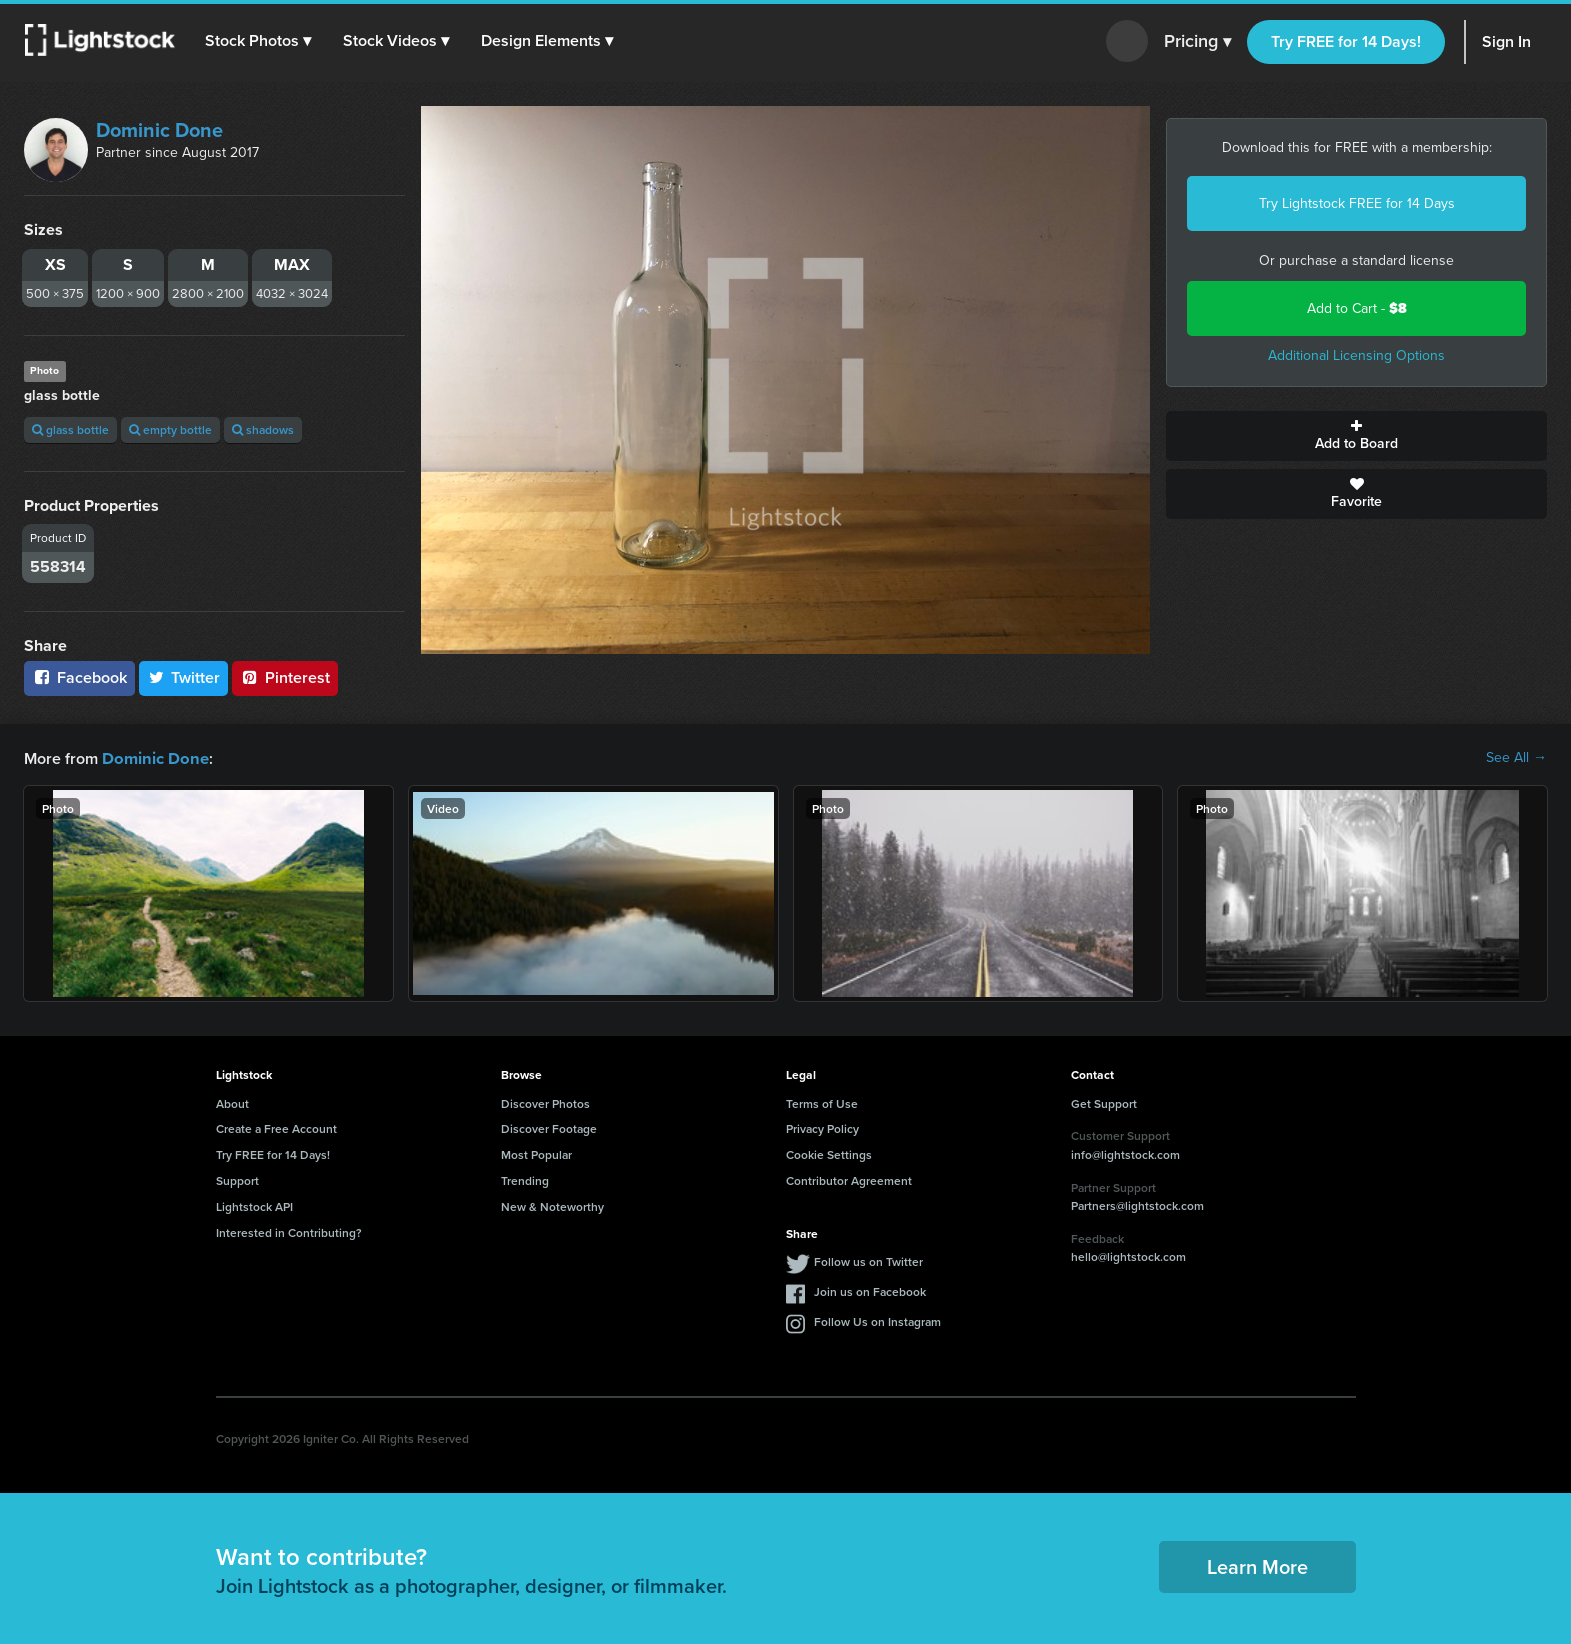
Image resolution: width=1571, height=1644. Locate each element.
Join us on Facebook (870, 1290)
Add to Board (1356, 436)
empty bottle (170, 429)
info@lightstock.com (1125, 1153)
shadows (263, 429)
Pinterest (285, 677)
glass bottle (70, 429)
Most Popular (536, 1153)
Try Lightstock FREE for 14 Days (1357, 203)
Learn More (1257, 1565)
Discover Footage (549, 1127)
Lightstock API (254, 1205)
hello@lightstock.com (1128, 1255)
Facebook (79, 677)
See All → (1516, 758)
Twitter (184, 677)
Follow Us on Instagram (877, 1320)
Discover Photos (545, 1102)
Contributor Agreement (849, 1179)
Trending (525, 1179)
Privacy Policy (822, 1127)
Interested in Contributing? (289, 1231)
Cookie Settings (829, 1153)
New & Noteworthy (552, 1205)
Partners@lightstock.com (1137, 1204)
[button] (259, 41)
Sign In (1506, 41)
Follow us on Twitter (868, 1260)
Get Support (1104, 1102)
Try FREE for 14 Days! (1346, 41)
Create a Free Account (276, 1127)
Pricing (1197, 42)
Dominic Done (159, 130)
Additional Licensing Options (1356, 355)
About (232, 1102)
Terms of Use (822, 1102)
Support (237, 1179)
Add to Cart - (1357, 308)
